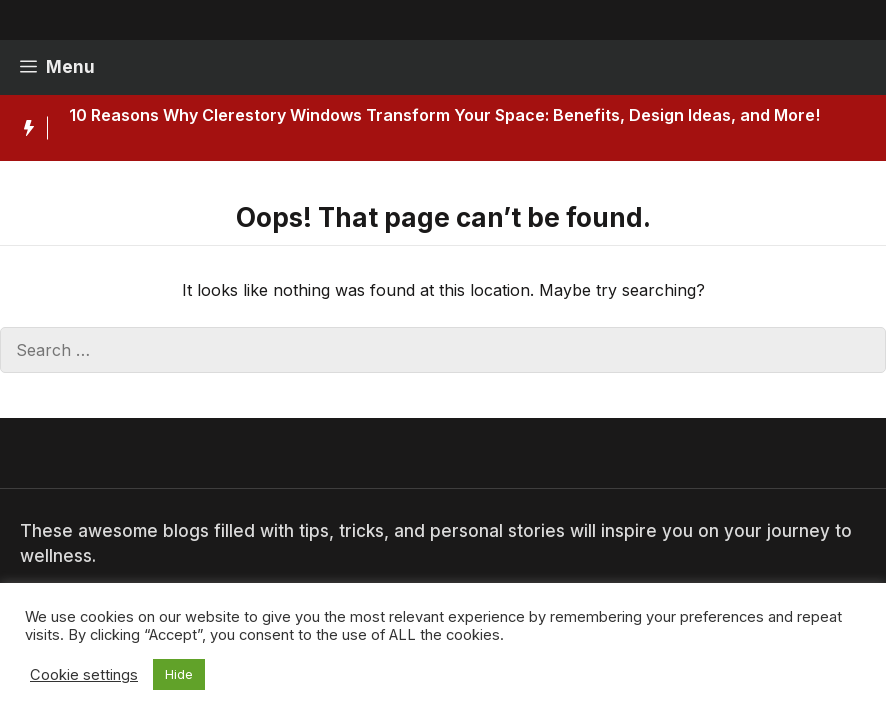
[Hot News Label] (24, 128)
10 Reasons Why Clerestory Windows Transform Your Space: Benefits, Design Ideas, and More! (444, 115)
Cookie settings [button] (84, 675)
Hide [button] (179, 674)
